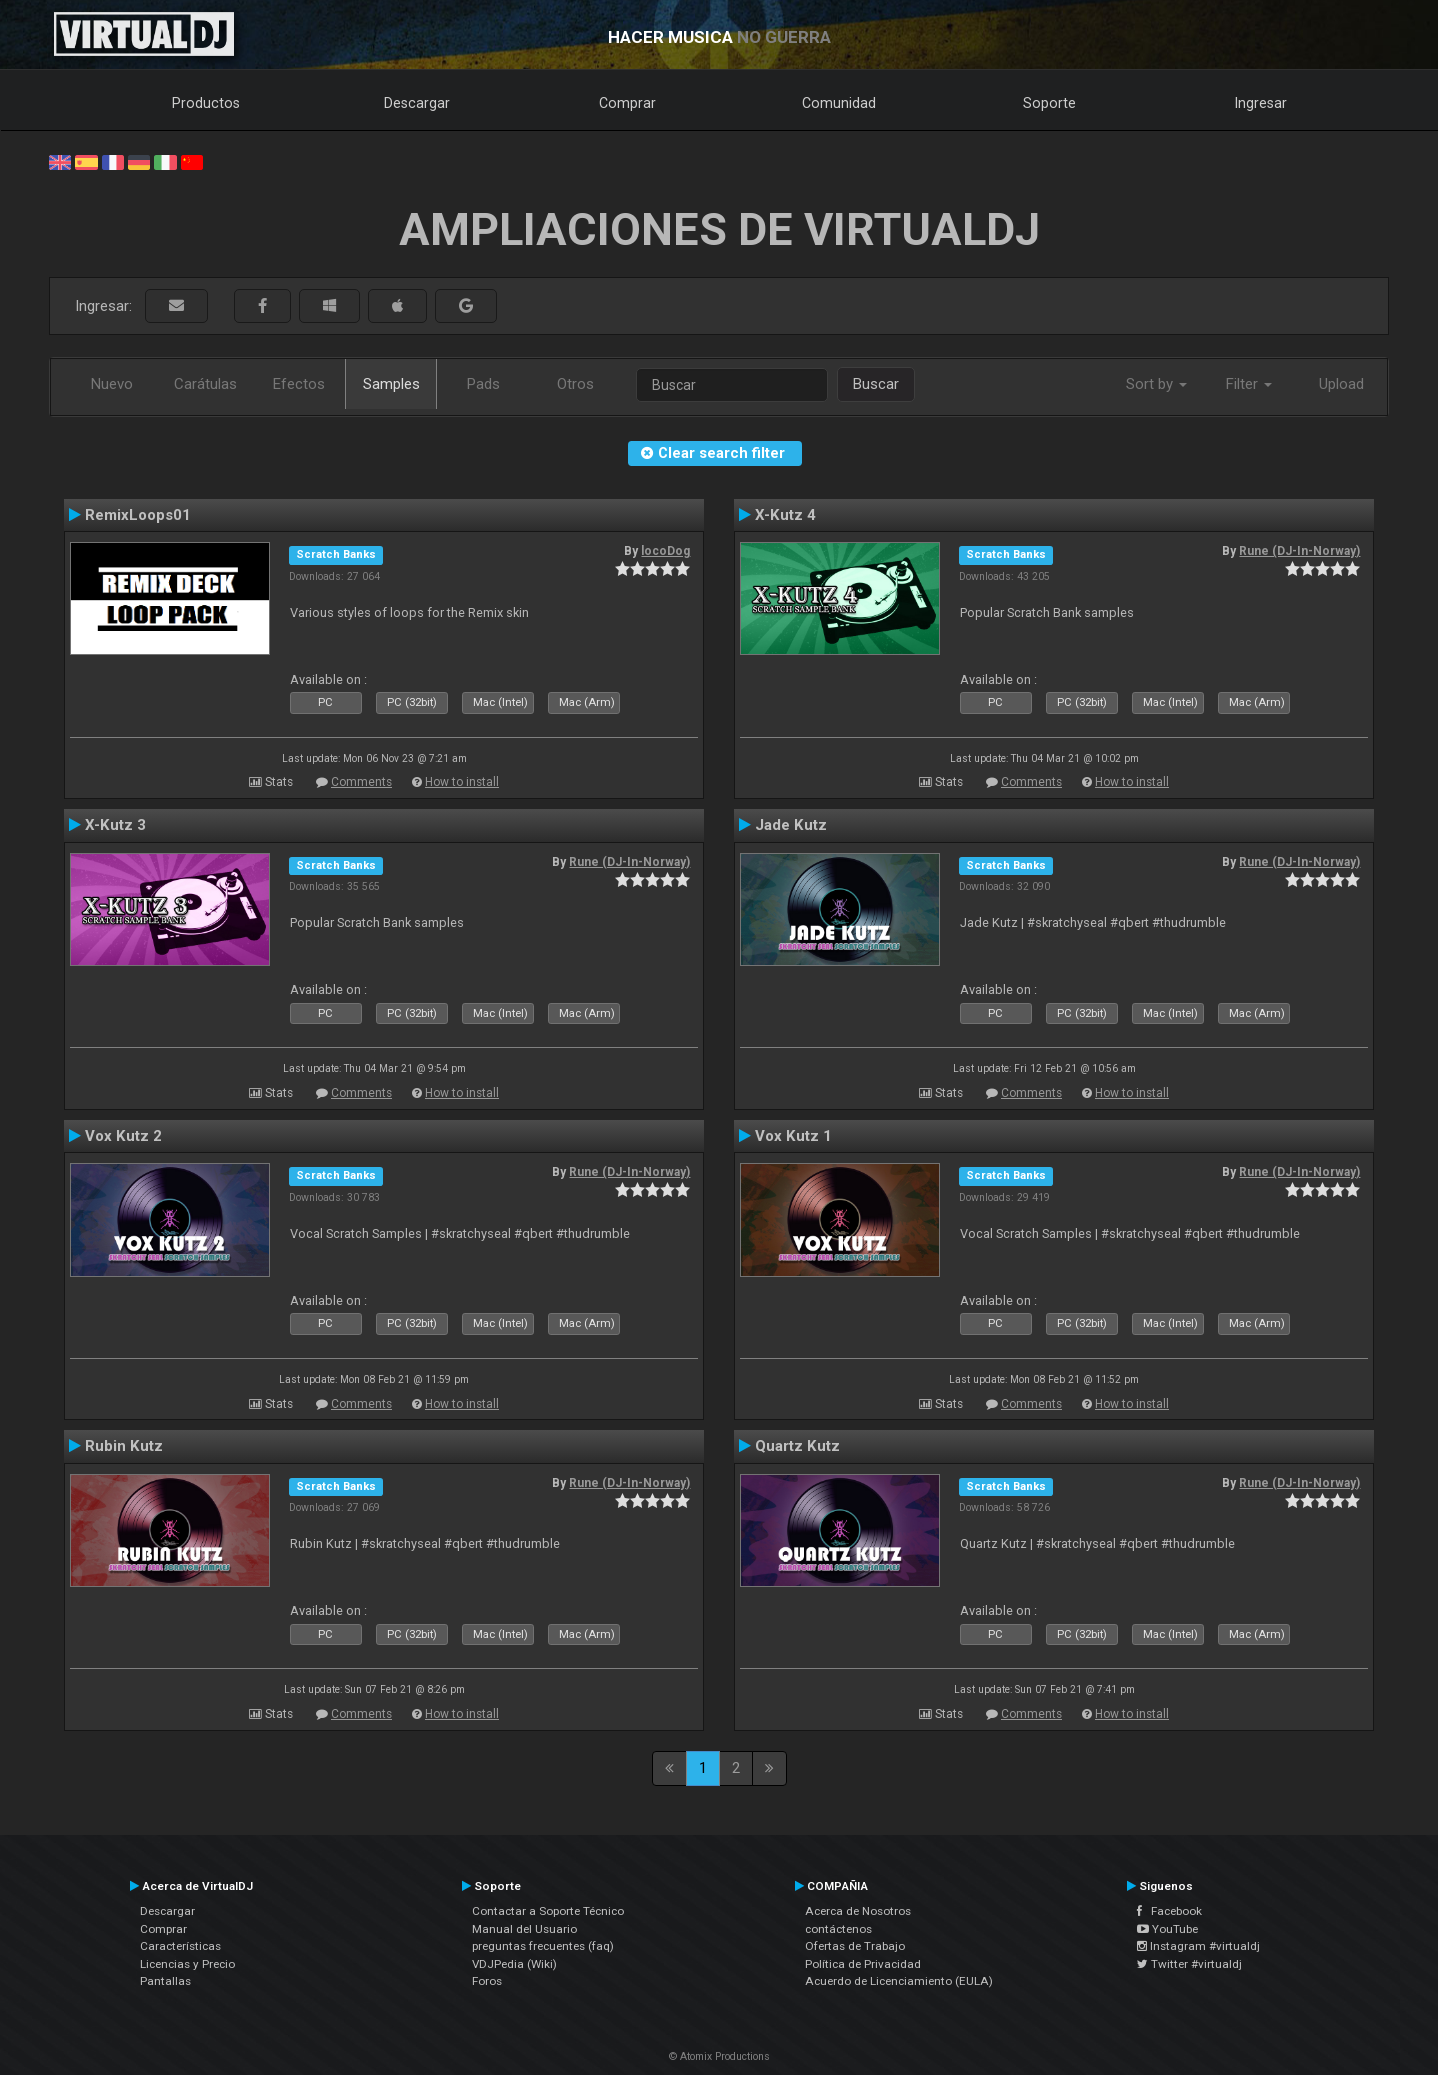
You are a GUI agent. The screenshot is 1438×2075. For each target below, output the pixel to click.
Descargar (417, 103)
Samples (391, 384)
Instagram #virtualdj (1198, 1946)
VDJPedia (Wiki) (514, 1964)
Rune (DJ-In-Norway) (1299, 551)
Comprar (627, 103)
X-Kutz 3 (115, 825)
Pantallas (165, 1981)
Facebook (1169, 1911)
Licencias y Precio (187, 1964)
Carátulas (205, 384)
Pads (483, 384)
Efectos (299, 384)
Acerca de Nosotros (858, 1911)
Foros (487, 1981)
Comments (361, 782)
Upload (1341, 384)
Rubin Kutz (124, 1446)
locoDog (665, 551)
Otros (575, 384)
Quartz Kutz (797, 1446)
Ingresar (1261, 103)
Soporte (1049, 103)
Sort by (1156, 384)
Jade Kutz (791, 825)
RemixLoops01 (138, 515)
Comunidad (839, 103)
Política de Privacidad (863, 1964)
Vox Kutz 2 (123, 1136)
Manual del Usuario (524, 1929)
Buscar (876, 384)
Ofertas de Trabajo (855, 1946)
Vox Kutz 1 (793, 1136)
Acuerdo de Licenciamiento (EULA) (899, 1981)
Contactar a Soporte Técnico (548, 1911)
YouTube (1167, 1929)
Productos (206, 103)
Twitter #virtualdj (1189, 1964)
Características (180, 1946)
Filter (1249, 384)
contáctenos (838, 1929)
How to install (462, 782)
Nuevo (112, 384)
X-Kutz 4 (785, 515)
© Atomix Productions (719, 2056)
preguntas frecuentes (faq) (543, 1946)
